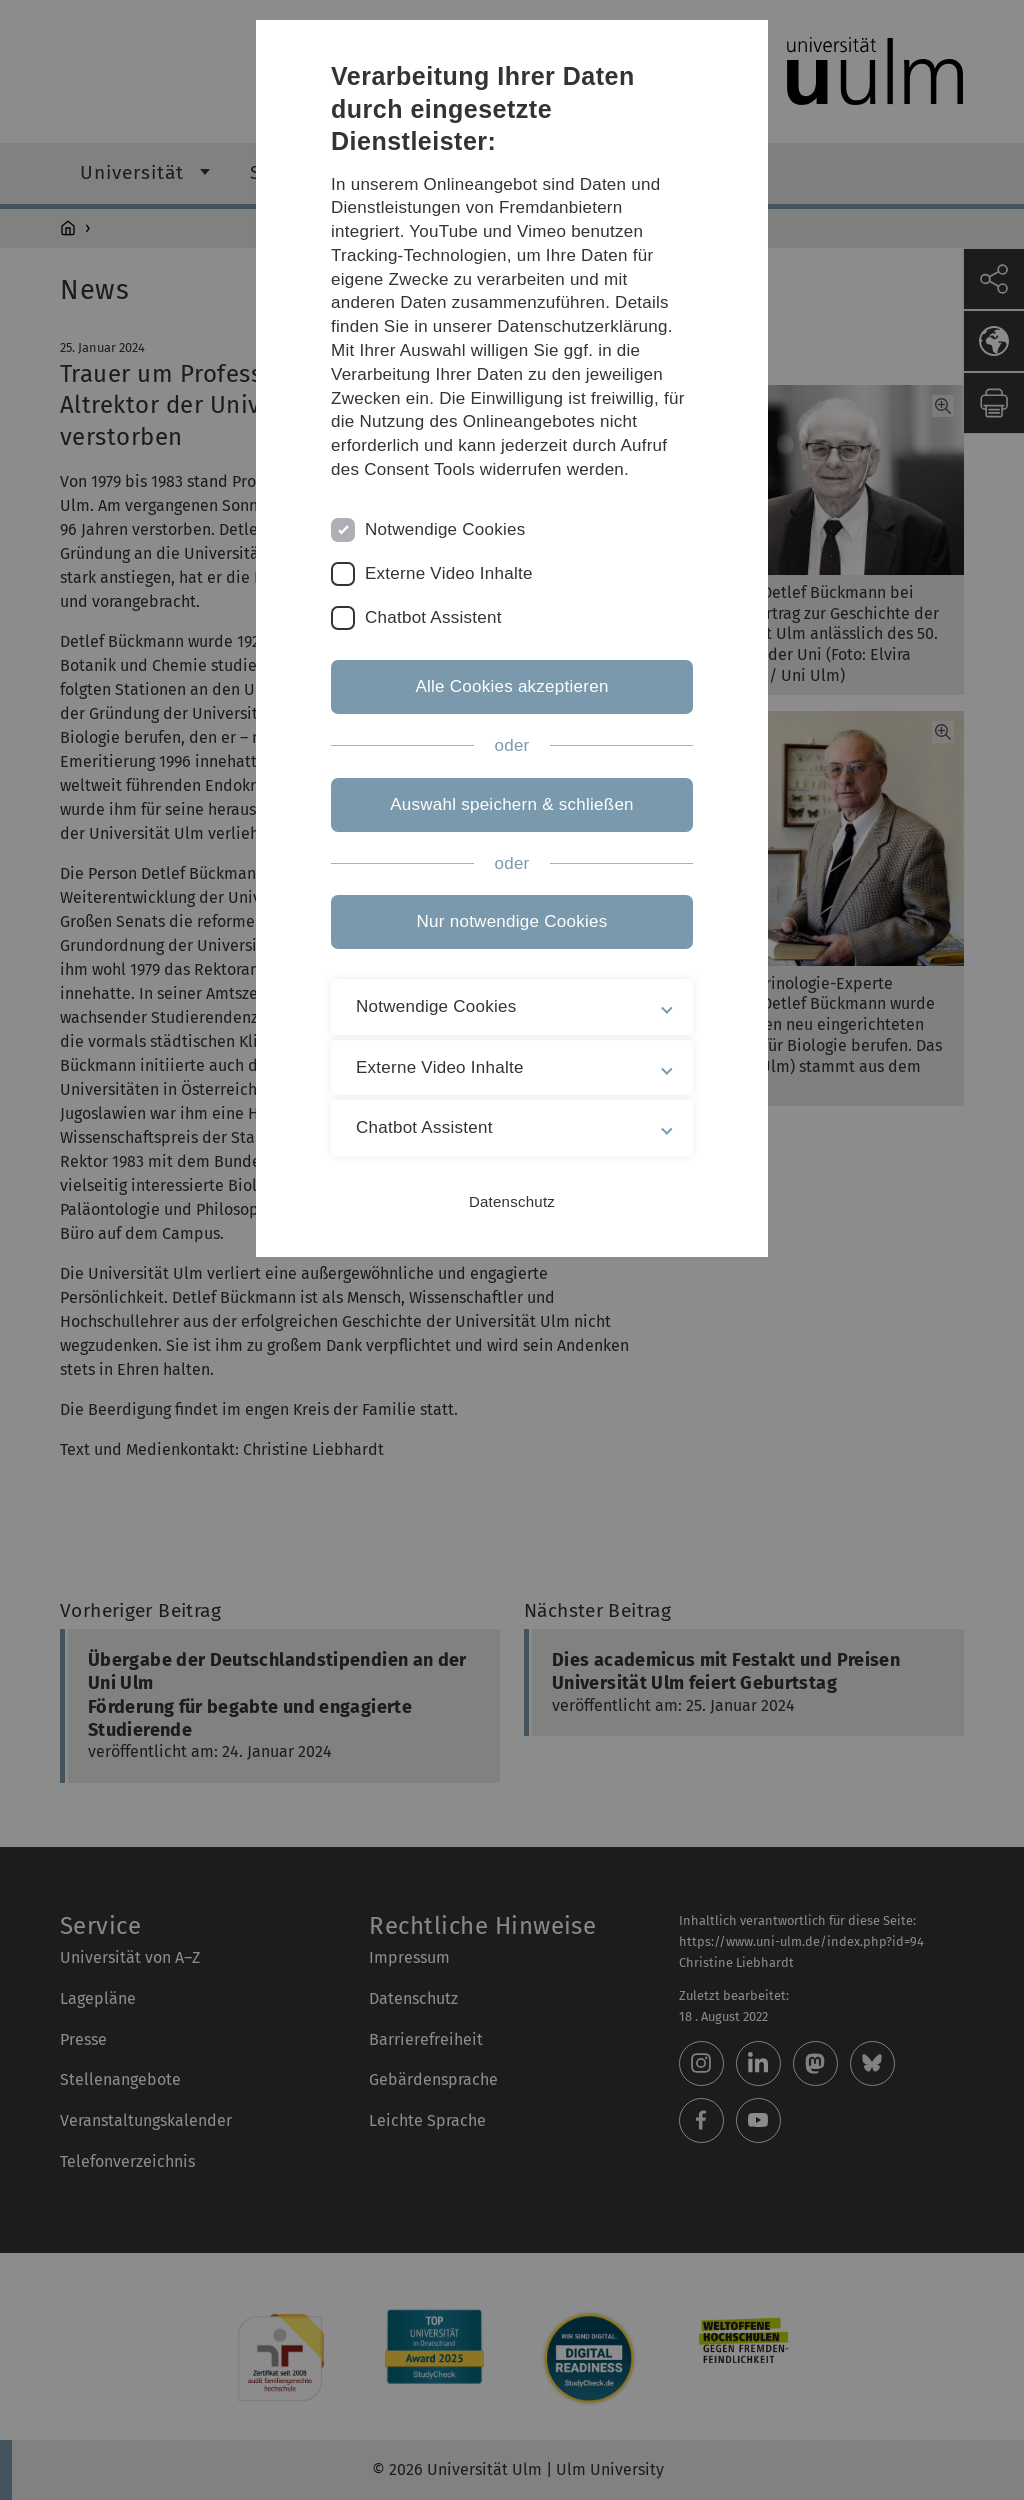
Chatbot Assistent (433, 617)
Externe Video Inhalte (449, 573)
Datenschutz (512, 1201)
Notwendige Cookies (445, 529)
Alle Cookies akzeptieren (511, 686)
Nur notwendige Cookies (512, 921)
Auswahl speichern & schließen (512, 804)
